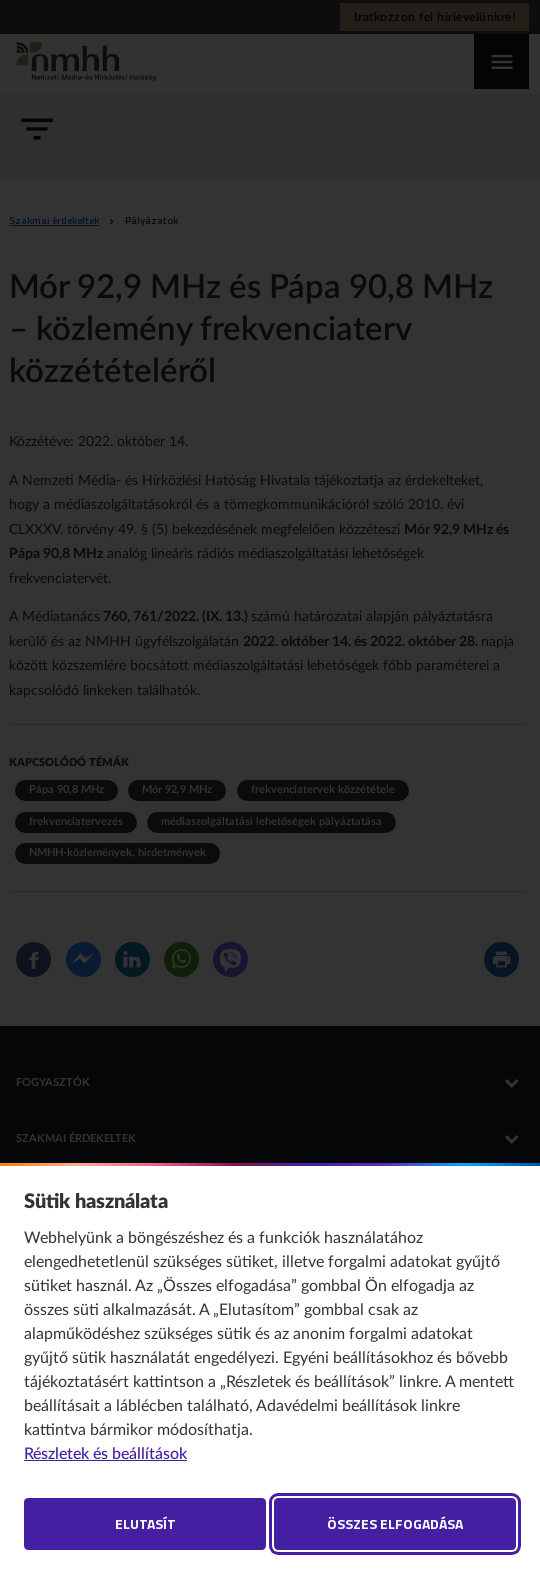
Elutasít (145, 1523)
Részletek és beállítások (105, 1454)
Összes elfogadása (395, 1523)
